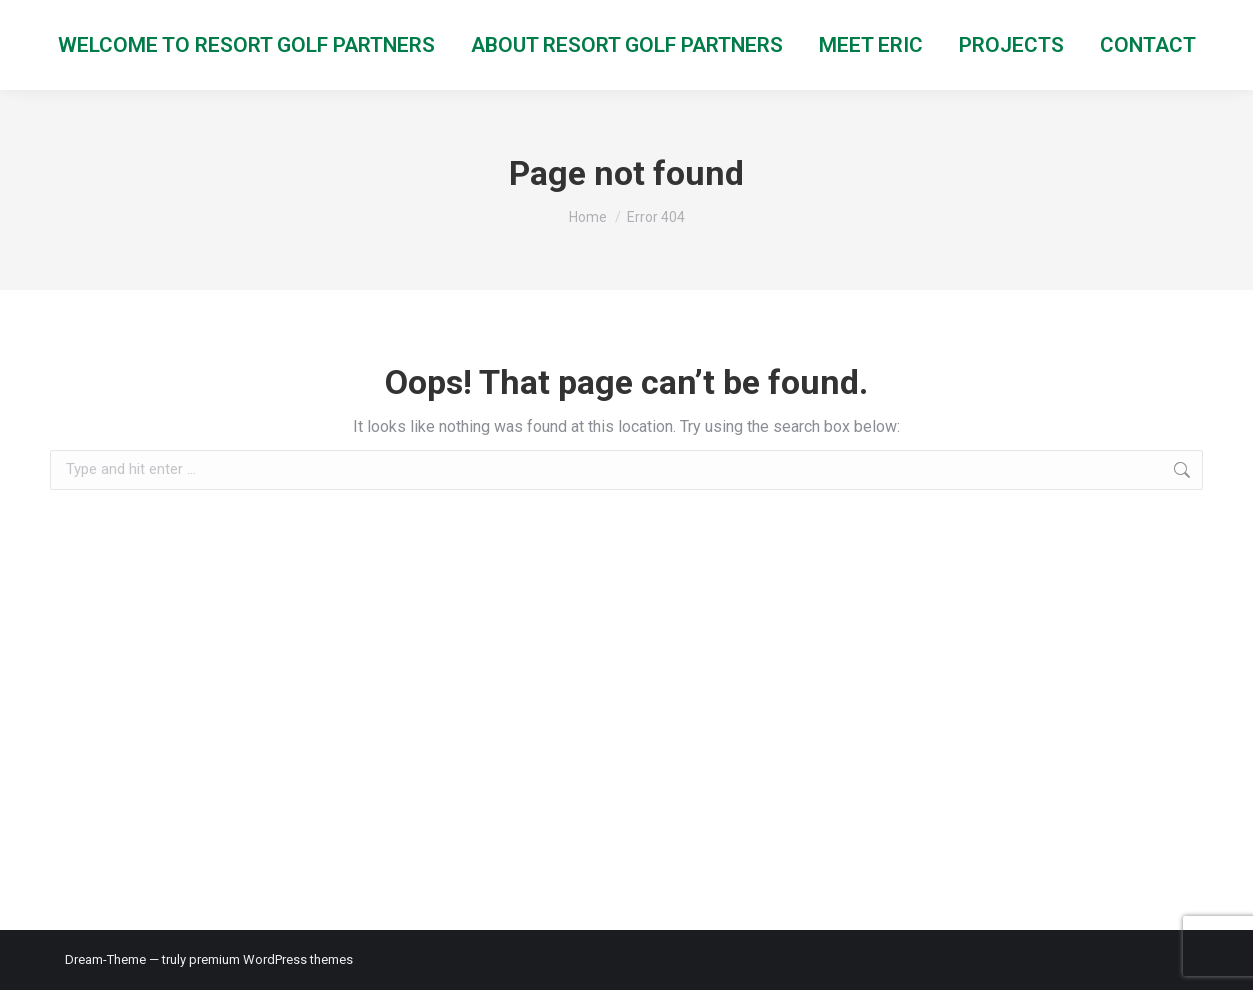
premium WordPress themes (271, 959)
